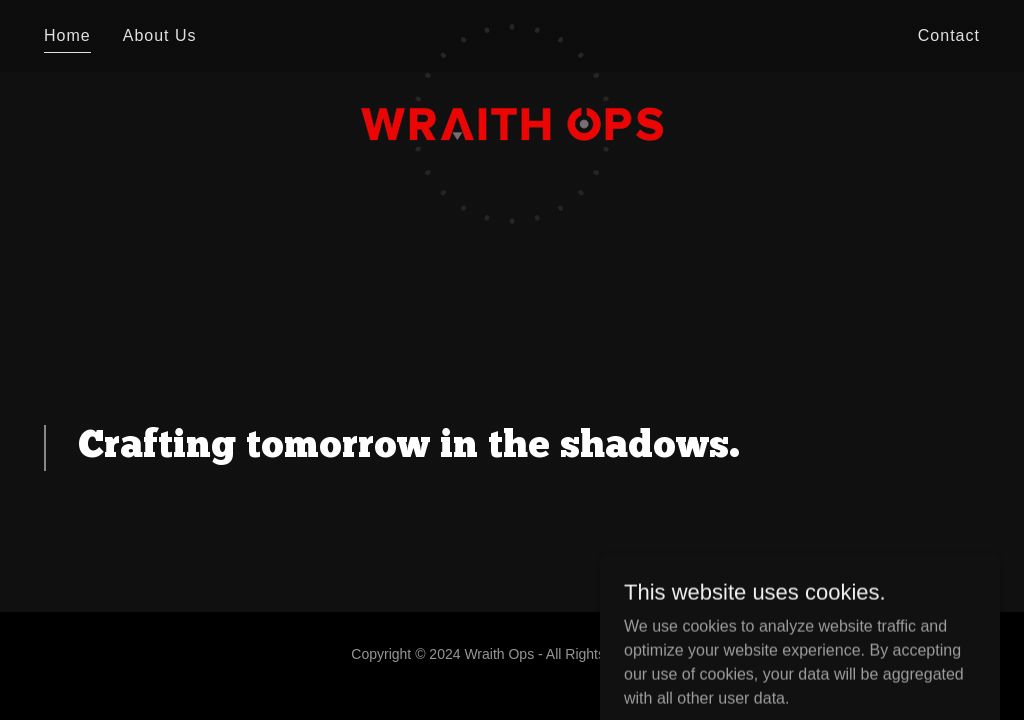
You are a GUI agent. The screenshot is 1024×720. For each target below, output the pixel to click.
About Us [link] (160, 35)
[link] (512, 32)
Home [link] (67, 35)
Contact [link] (949, 35)
